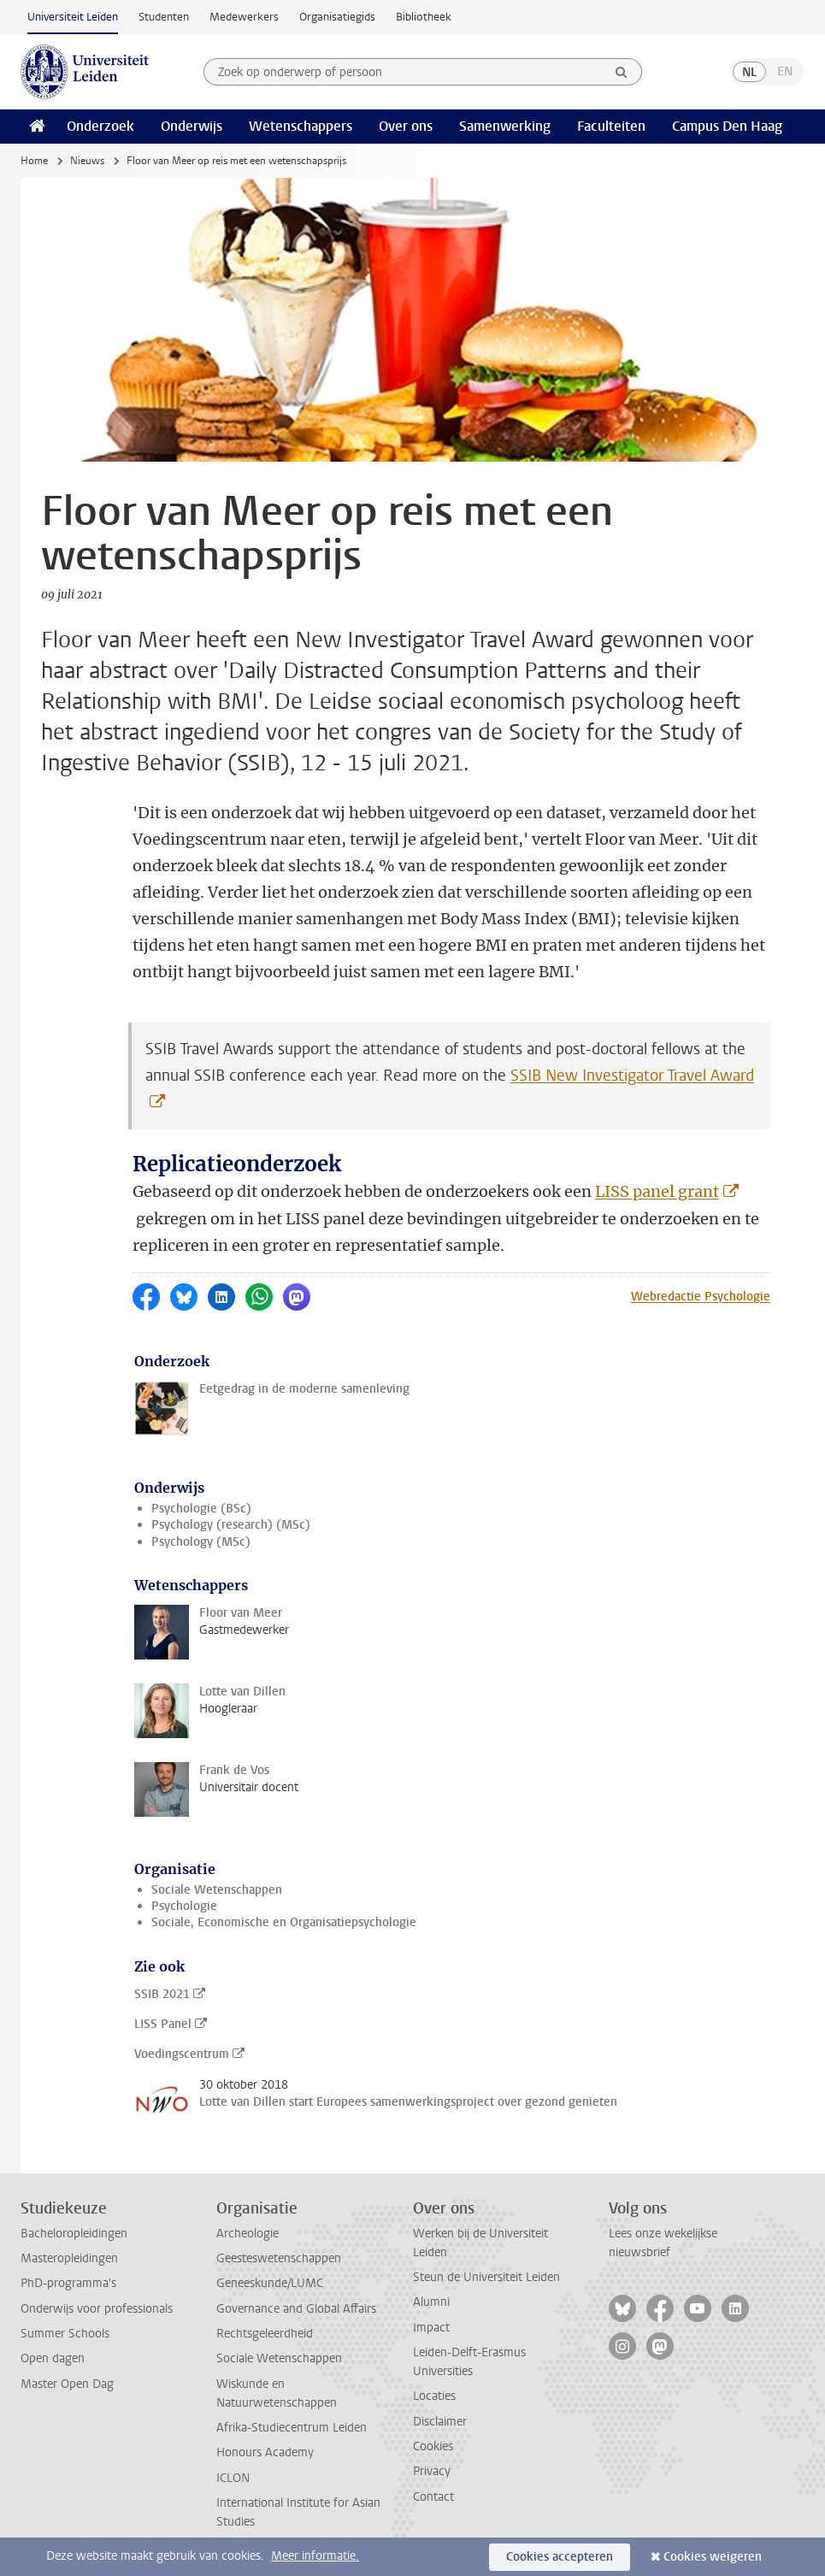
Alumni (431, 2302)
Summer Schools (65, 2333)
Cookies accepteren (559, 2557)
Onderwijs (191, 126)
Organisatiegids (337, 16)
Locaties (434, 2396)
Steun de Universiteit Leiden (486, 2277)
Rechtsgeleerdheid (264, 2333)
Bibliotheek (423, 16)
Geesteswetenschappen (278, 2258)
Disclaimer (440, 2422)
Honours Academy (265, 2452)
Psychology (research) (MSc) (230, 1525)
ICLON (233, 2478)
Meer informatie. (315, 2556)
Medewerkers (244, 16)
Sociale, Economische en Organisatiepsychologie (283, 1922)
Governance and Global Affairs (296, 2309)
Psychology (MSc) (200, 1542)
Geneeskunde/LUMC (269, 2283)
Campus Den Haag (727, 126)
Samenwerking (505, 126)
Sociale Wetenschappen (216, 1890)
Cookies (433, 2446)
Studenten (163, 16)
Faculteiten (611, 126)
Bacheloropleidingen (74, 2233)
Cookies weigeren (712, 2557)
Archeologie (247, 2233)
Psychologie (184, 1906)
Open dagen (53, 2358)
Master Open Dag (67, 2384)
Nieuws (87, 161)
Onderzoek (100, 126)
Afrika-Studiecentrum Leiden (291, 2428)
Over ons (406, 126)
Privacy (432, 2471)
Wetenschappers (300, 126)
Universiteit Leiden (72, 16)
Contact (433, 2497)
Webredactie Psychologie (700, 1296)
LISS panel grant (657, 1191)
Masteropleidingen (69, 2258)
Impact (431, 2328)
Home (34, 161)
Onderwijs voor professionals (97, 2309)
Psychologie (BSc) (201, 1508)
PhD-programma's (68, 2283)
